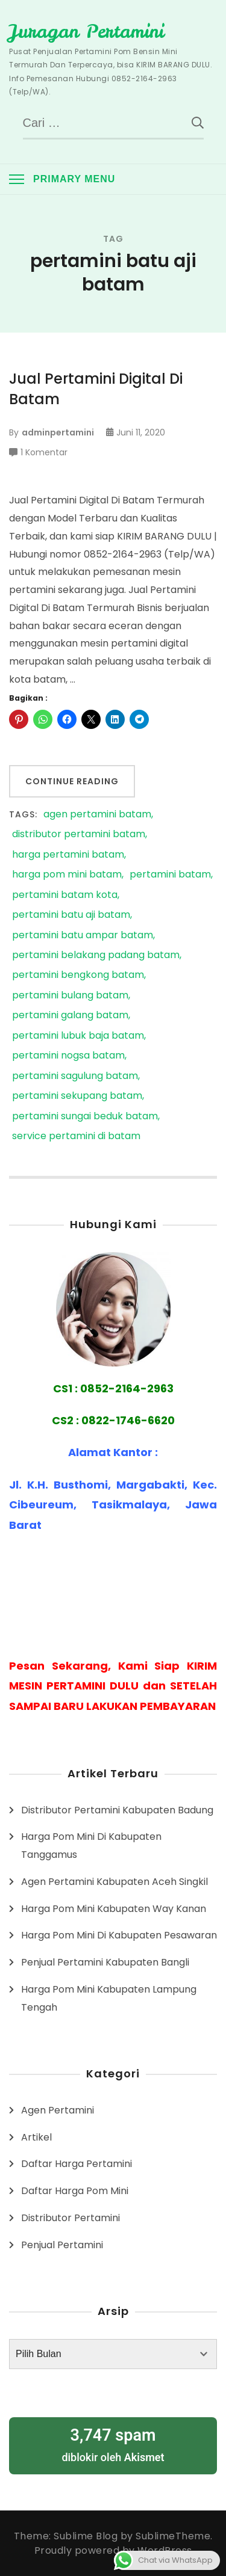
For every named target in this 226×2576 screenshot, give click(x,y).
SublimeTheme (173, 2536)
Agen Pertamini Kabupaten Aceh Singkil (114, 1882)
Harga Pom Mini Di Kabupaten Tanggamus (91, 1845)
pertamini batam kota (65, 895)
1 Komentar (43, 452)
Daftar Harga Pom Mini (74, 2191)
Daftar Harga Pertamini (76, 2164)
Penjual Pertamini (62, 2245)
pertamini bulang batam (70, 995)
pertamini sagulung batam (75, 1076)
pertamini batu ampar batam (82, 935)
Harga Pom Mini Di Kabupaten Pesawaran (119, 1935)
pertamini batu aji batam (71, 915)
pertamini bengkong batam (78, 975)
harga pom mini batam (67, 874)
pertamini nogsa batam (68, 1056)
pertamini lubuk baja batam (78, 1036)
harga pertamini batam (68, 855)
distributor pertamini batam (78, 834)
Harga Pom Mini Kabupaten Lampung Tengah (108, 1998)
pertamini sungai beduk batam (85, 1116)
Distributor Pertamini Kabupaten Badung (117, 1810)
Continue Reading (72, 781)
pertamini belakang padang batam (96, 955)
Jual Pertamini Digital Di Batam (96, 389)
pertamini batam (170, 874)
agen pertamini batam (97, 814)
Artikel (36, 2137)
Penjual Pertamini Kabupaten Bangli (105, 1962)
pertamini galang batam (70, 1015)
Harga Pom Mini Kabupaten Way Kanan (113, 1909)
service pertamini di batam (76, 1136)
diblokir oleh (113, 2444)
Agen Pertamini (57, 2110)
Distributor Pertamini (70, 2218)
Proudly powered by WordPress (113, 2550)
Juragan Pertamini (86, 31)
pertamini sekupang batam (77, 1096)
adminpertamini (58, 432)
